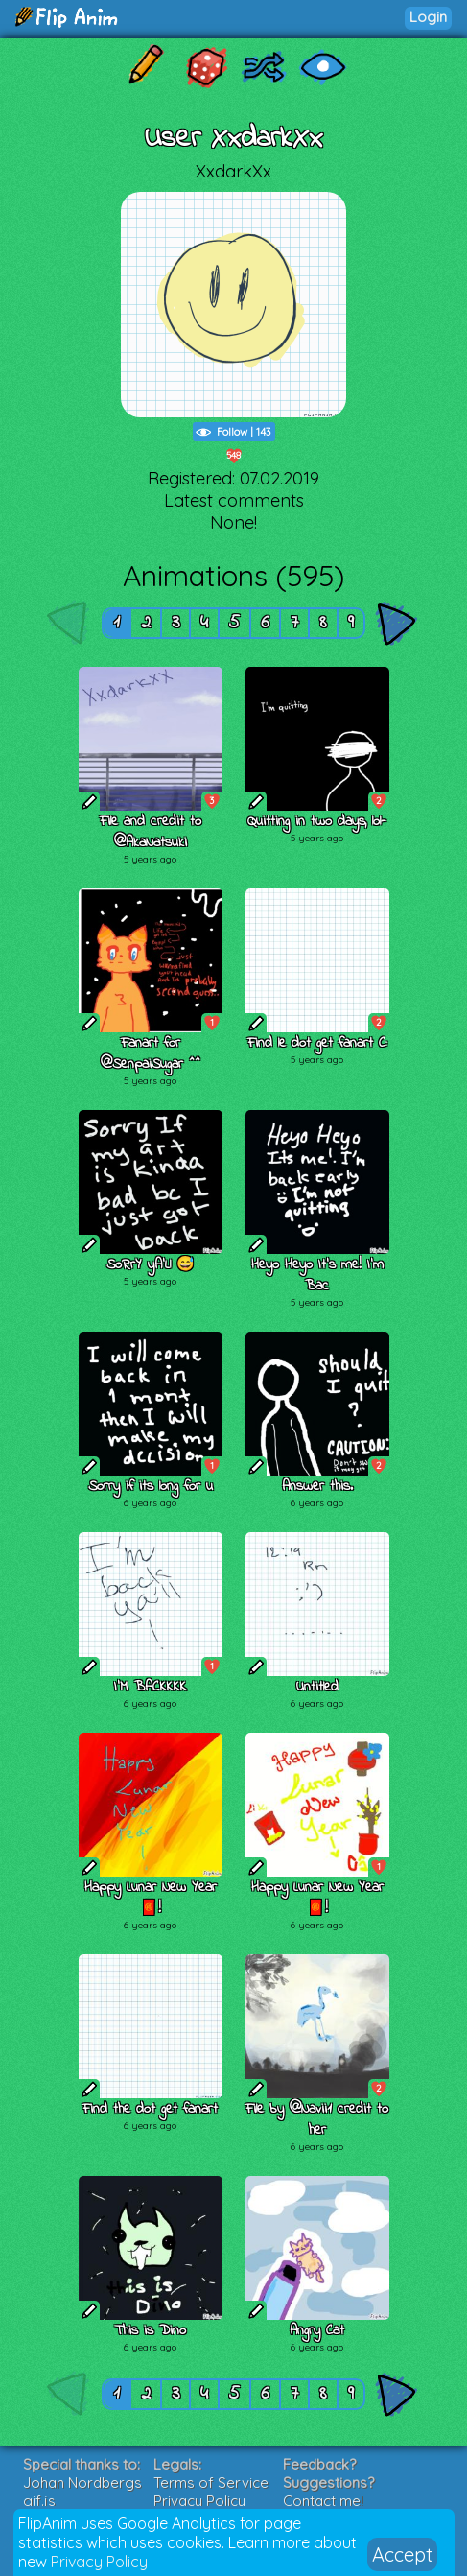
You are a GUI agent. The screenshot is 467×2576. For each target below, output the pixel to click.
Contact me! (323, 2501)
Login (428, 17)
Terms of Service (211, 2482)
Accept (402, 2554)
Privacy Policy (99, 2561)
